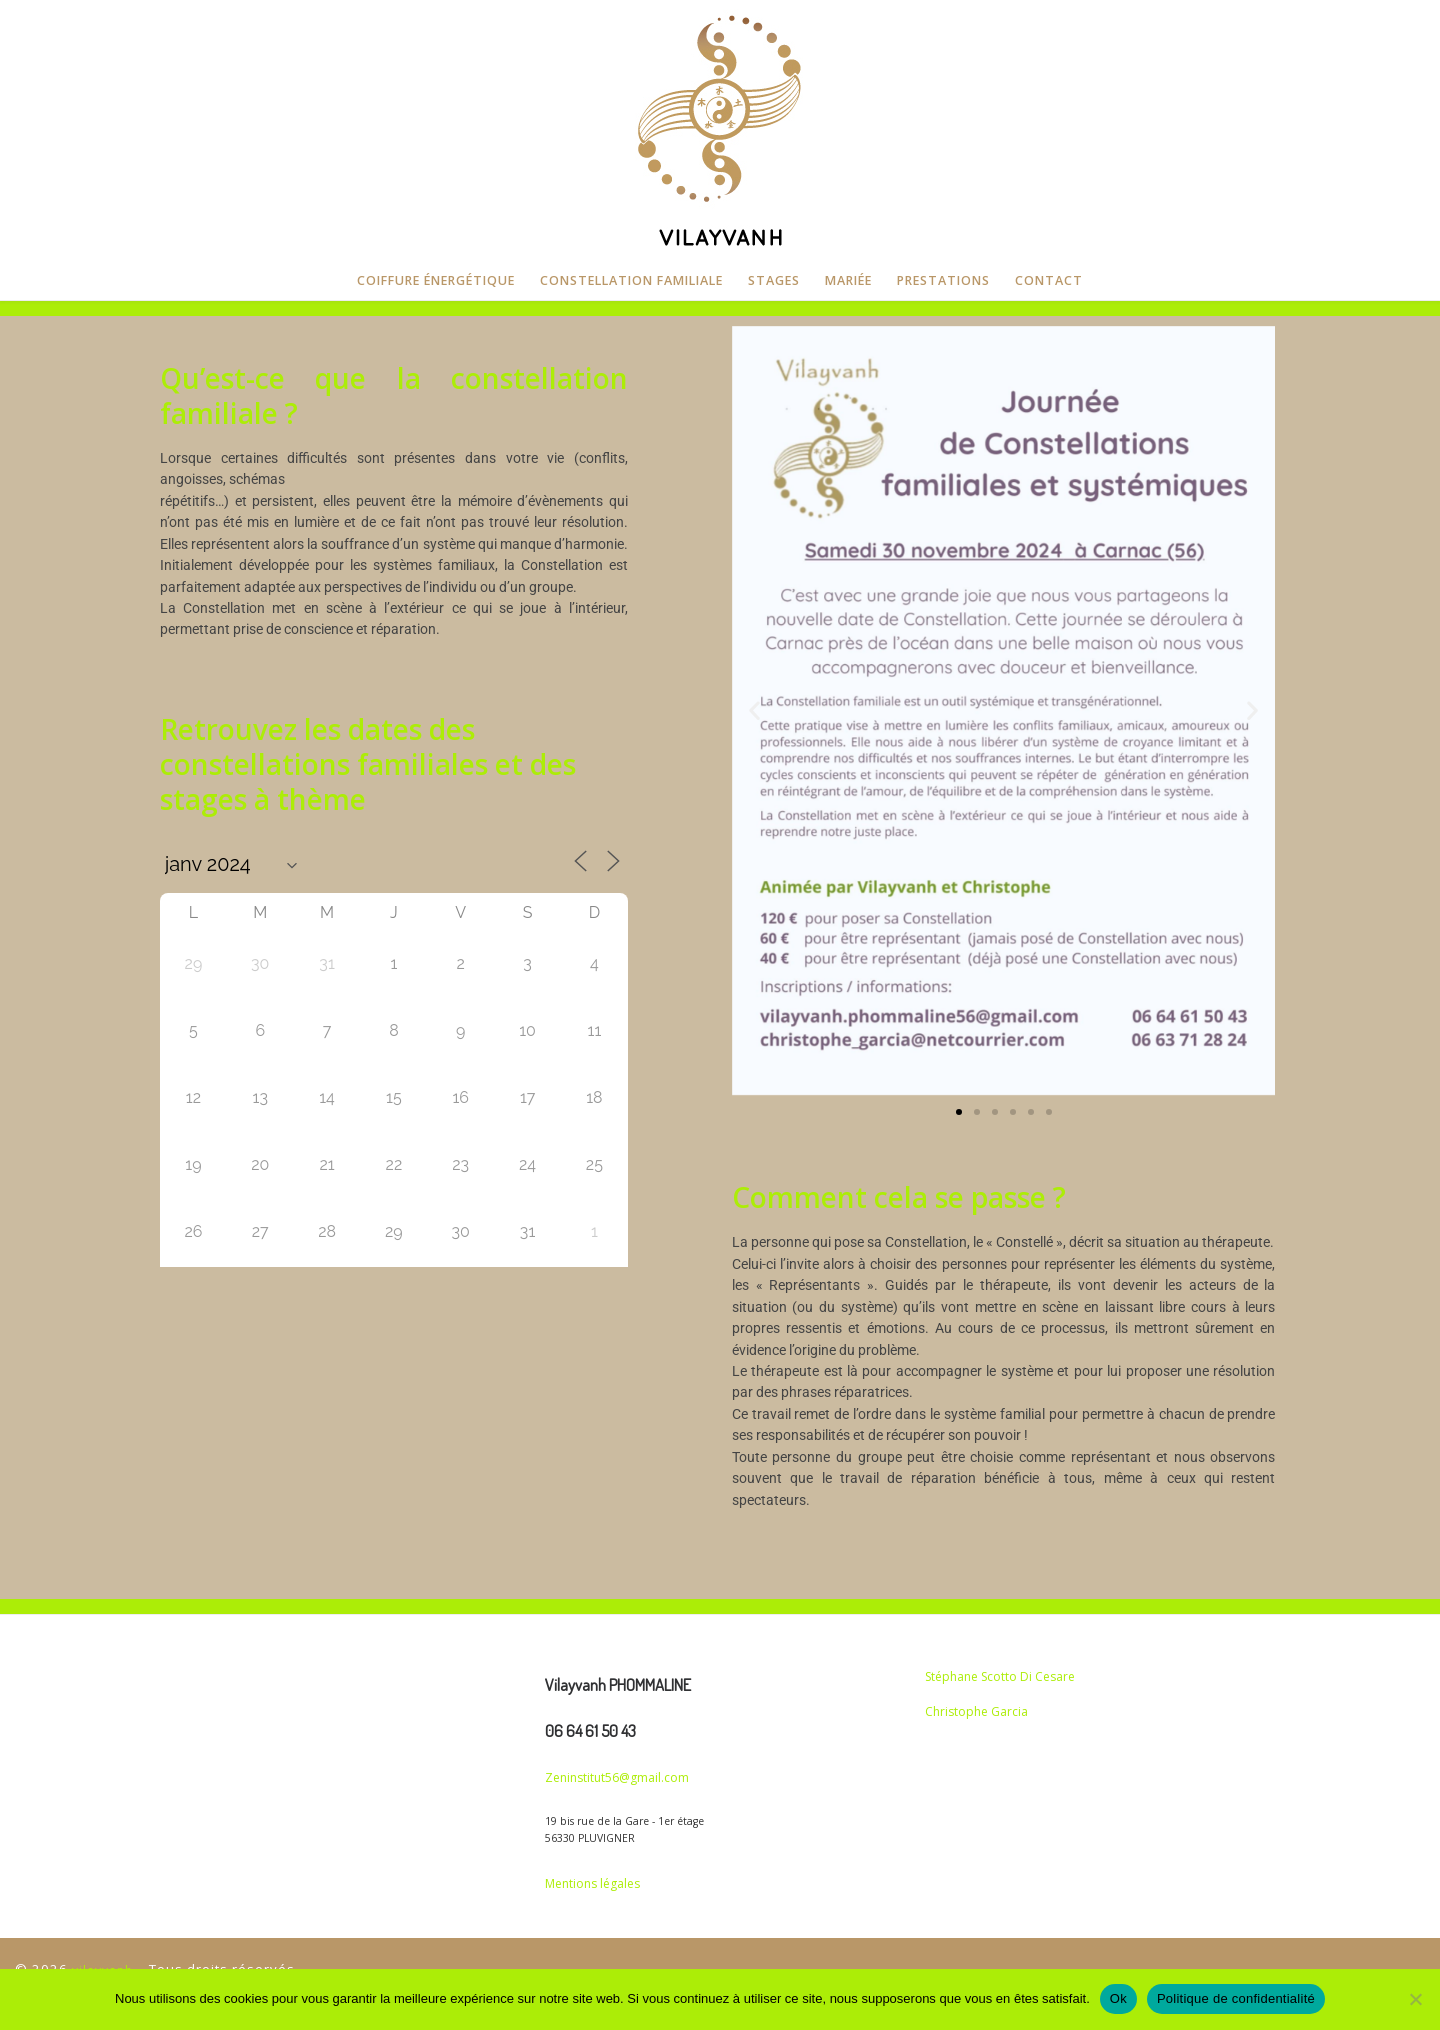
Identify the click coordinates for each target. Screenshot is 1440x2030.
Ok (1118, 1998)
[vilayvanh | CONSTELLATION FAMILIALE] (720, 127)
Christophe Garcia (976, 1711)
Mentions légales (592, 1883)
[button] (754, 710)
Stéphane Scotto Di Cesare (1000, 1676)
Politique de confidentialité (1236, 1998)
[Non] (1415, 1999)
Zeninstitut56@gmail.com (617, 1777)
